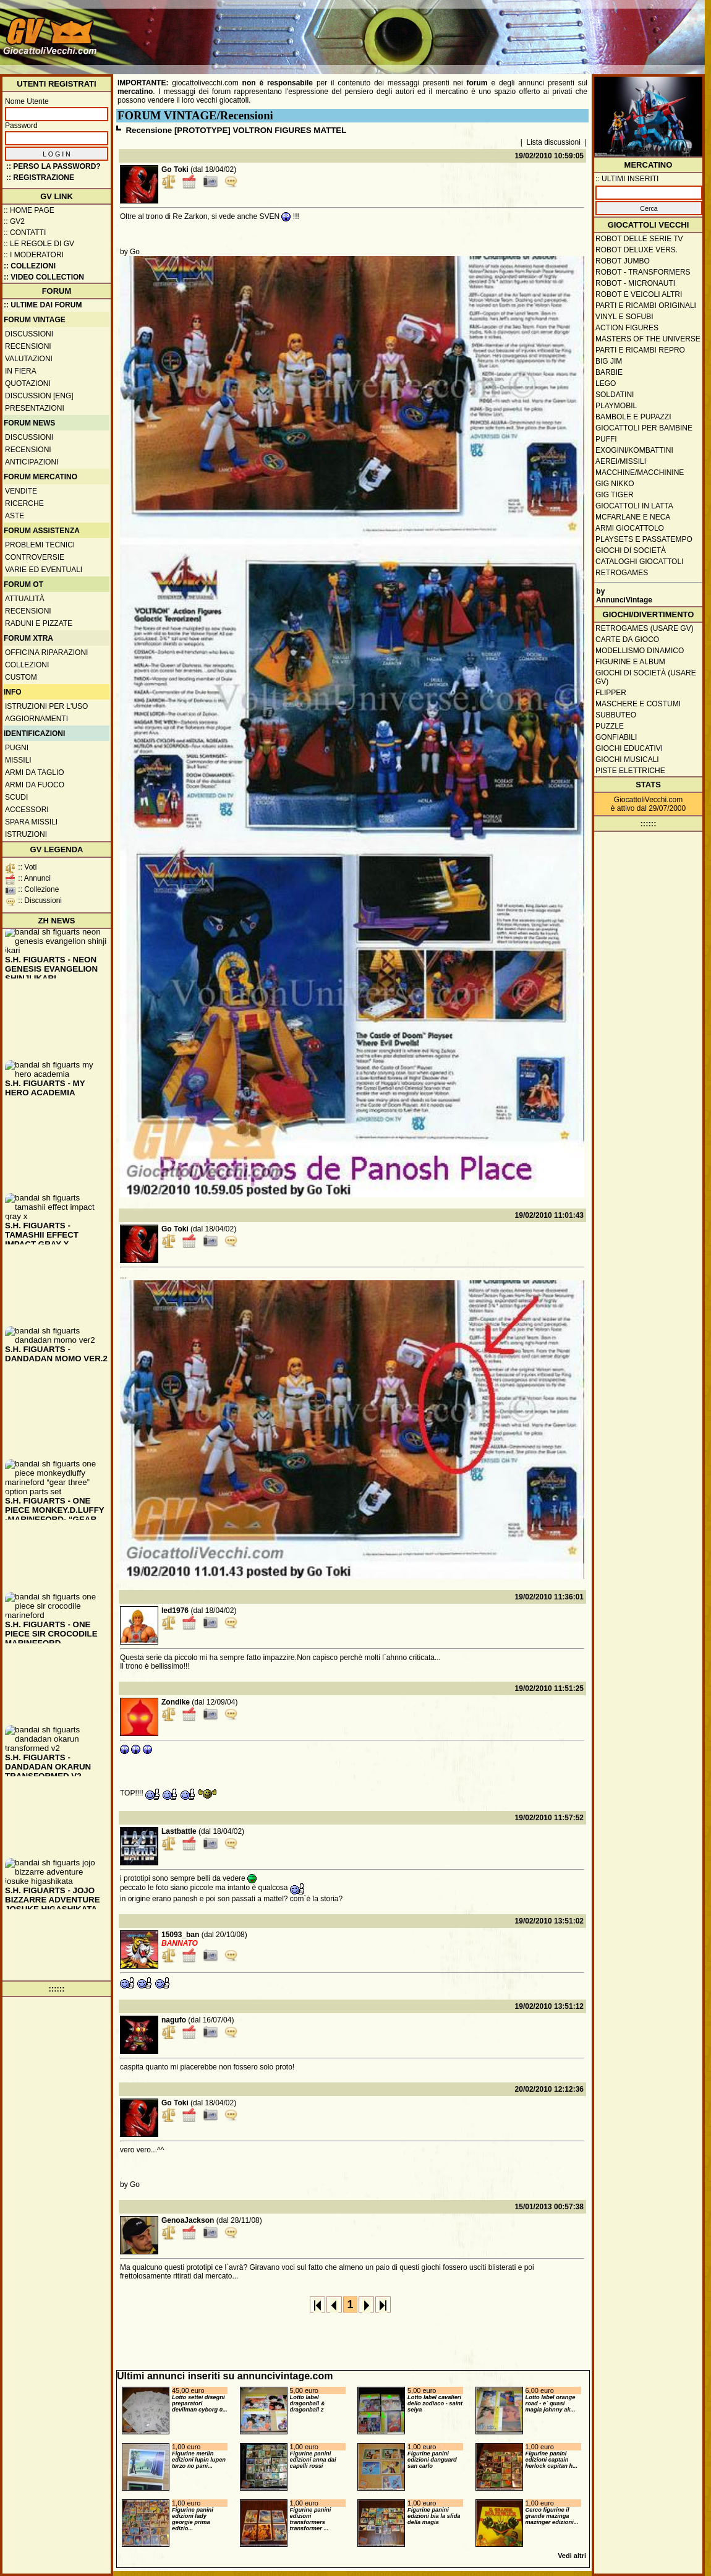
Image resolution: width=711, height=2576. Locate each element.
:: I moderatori (34, 254)
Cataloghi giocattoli (639, 561)
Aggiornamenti (36, 718)
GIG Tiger (614, 494)
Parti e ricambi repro (640, 350)
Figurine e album (630, 661)
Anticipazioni (31, 462)
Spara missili (31, 822)
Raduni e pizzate (38, 623)
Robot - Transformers (643, 272)
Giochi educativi (629, 748)
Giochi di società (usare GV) (645, 677)
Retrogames (621, 572)
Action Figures (626, 327)
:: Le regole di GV (39, 243)
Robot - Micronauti (635, 283)
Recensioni (28, 346)
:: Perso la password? (53, 166)
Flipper (610, 692)
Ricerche (24, 503)
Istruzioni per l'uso (46, 706)
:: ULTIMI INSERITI (626, 178)
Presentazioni (34, 408)
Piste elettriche (630, 770)
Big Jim (608, 361)
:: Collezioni (30, 266)
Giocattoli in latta (634, 506)
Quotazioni (28, 383)
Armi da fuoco (34, 785)
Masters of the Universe (647, 339)
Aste (14, 515)
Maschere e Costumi (638, 704)
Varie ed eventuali (43, 569)
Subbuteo (615, 715)
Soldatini (614, 394)
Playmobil (616, 405)
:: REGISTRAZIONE (40, 177)
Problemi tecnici (40, 545)
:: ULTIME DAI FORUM (43, 305)
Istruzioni (26, 834)
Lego (605, 383)
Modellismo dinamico (639, 650)
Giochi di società (630, 550)
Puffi (606, 439)
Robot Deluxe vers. (636, 250)
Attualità (25, 598)
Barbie (609, 372)
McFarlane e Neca (632, 517)
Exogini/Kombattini (634, 450)
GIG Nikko (614, 483)
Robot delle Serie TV (639, 238)
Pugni (16, 747)
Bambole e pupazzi (633, 417)
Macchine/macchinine (639, 472)
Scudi (16, 797)
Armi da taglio (34, 772)
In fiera (20, 371)
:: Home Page (29, 210)
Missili (18, 760)
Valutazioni (29, 358)
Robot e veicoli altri (638, 294)
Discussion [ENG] (39, 396)
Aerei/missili (620, 461)
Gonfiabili (616, 737)
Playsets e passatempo (643, 539)
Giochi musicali (627, 759)
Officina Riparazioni (46, 652)
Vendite (21, 491)
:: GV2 (14, 221)
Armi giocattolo (629, 528)
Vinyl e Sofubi (624, 316)
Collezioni (27, 665)
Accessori (27, 809)
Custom (21, 677)
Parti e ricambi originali (645, 305)
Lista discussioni (554, 142)
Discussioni (29, 334)
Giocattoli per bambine (643, 428)
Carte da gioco (627, 639)
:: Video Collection (44, 277)
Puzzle (609, 726)
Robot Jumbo (622, 261)
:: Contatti (25, 232)
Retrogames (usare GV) (644, 628)
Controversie (34, 557)
